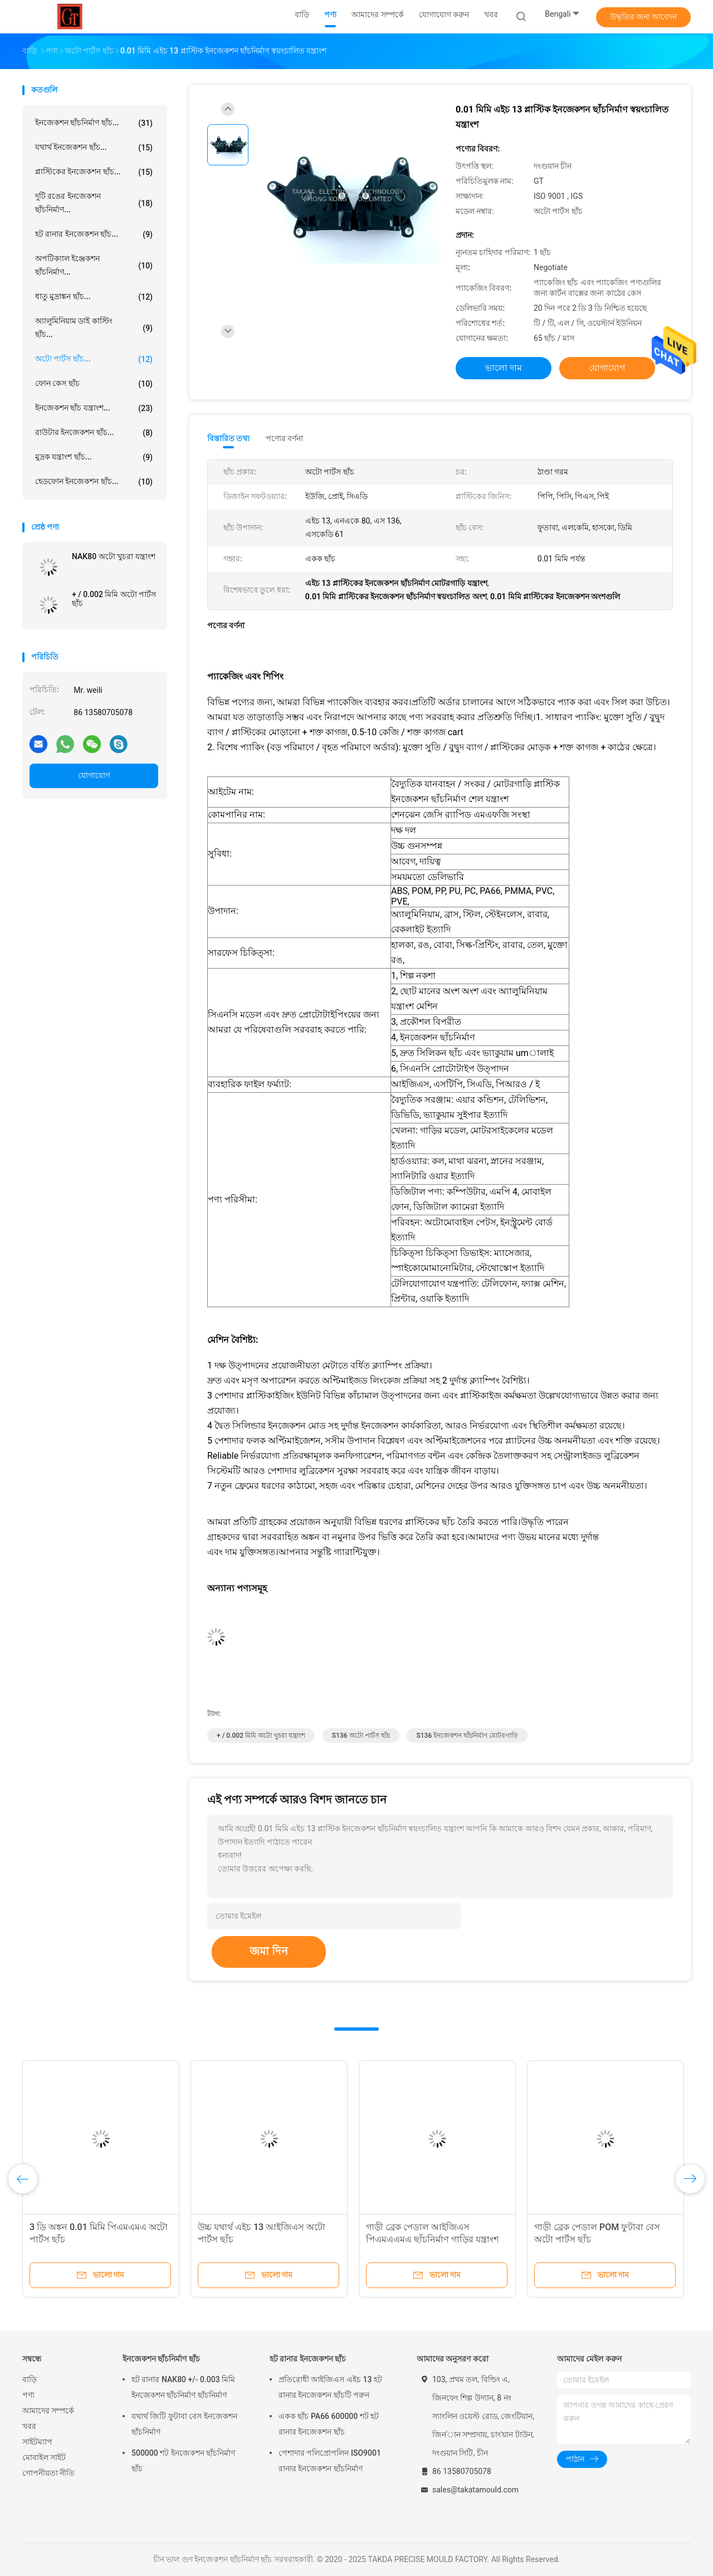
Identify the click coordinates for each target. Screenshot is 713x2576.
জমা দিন (269, 1951)
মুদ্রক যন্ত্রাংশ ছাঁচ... (94, 457)
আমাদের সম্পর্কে (48, 2410)
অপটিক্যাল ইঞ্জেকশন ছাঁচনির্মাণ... (94, 265)
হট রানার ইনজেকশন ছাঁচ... (94, 234)
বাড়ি (29, 2379)
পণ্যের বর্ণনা (284, 438)
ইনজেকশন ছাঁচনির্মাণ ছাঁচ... (94, 123)
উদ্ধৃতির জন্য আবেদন (643, 16)
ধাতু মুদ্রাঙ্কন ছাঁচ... (94, 296)
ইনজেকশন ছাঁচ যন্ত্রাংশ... (94, 408)
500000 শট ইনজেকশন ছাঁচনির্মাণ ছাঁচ (183, 2460)
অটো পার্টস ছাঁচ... (94, 359)
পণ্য (28, 2395)
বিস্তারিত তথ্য (228, 438)
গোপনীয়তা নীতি (48, 2473)
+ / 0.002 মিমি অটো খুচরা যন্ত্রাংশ (261, 1735)
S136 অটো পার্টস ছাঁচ (361, 1735)
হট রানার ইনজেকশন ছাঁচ (308, 2358)
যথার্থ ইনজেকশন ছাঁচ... (94, 147)
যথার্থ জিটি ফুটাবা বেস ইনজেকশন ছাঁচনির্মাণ (184, 2424)
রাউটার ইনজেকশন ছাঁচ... (94, 432)
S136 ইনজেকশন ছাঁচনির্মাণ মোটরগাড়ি (467, 1735)
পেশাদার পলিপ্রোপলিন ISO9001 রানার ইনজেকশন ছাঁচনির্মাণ (330, 2460)
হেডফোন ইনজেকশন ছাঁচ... (94, 481)
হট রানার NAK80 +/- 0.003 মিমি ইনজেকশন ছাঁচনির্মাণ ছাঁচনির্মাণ (183, 2387)
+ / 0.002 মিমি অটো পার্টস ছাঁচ (114, 599)
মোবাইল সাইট (44, 2457)
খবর (29, 2426)
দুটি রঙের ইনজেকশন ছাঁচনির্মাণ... (94, 203)
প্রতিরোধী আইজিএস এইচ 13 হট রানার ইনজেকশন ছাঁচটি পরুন (330, 2387)
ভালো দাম (503, 368)
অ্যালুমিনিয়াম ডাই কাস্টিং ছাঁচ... (94, 327)
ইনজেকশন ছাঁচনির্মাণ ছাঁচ (161, 2358)
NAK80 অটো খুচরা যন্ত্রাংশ (113, 556)
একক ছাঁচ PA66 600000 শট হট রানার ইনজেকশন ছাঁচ (329, 2424)
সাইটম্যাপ (37, 2441)
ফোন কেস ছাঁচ (94, 383)
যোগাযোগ (94, 775)
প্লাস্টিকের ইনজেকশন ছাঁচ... (94, 172)
